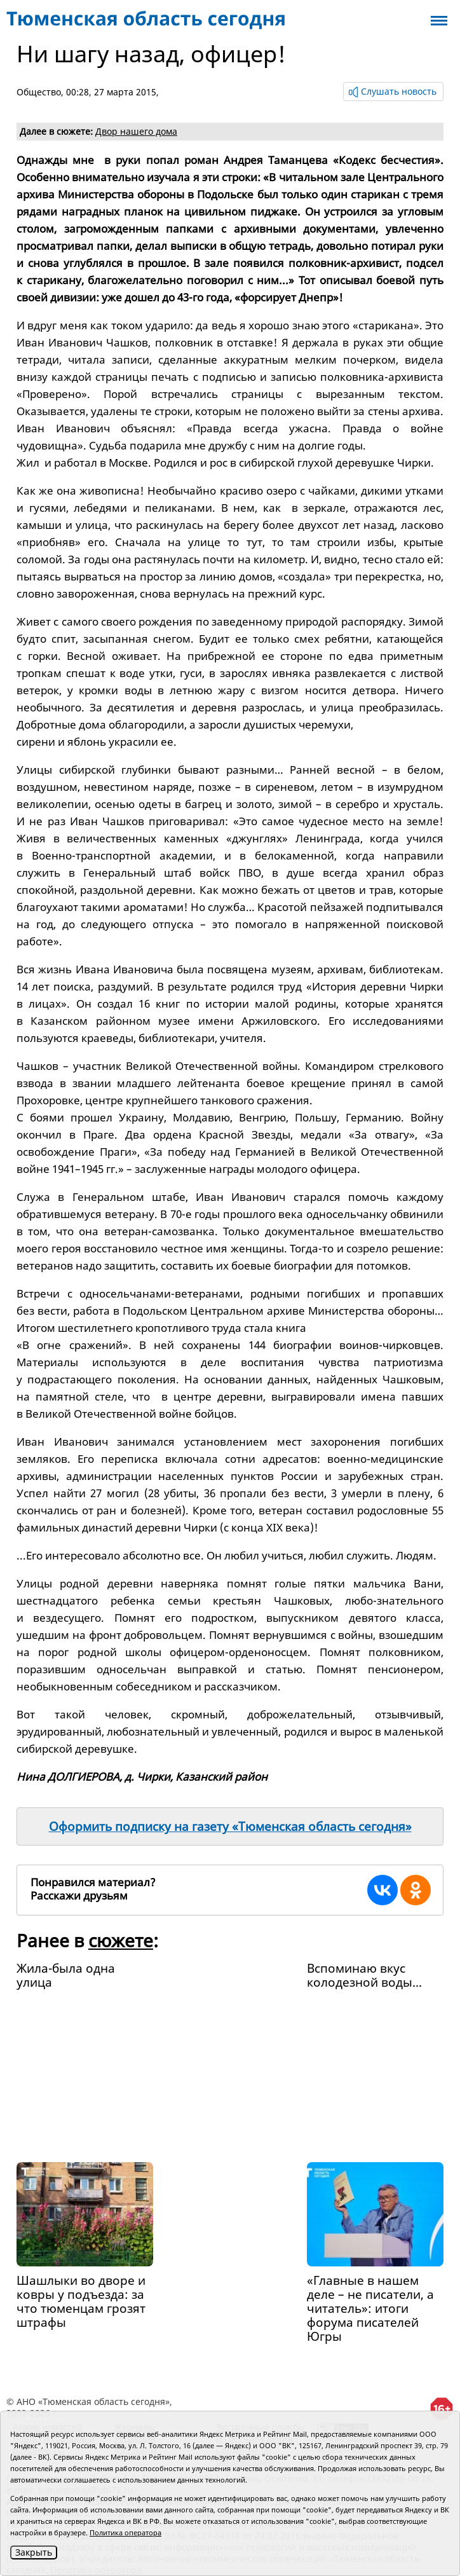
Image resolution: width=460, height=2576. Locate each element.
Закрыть (33, 2552)
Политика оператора (125, 2532)
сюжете (120, 1940)
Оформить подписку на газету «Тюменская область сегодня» (230, 1826)
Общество (39, 92)
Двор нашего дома (136, 131)
